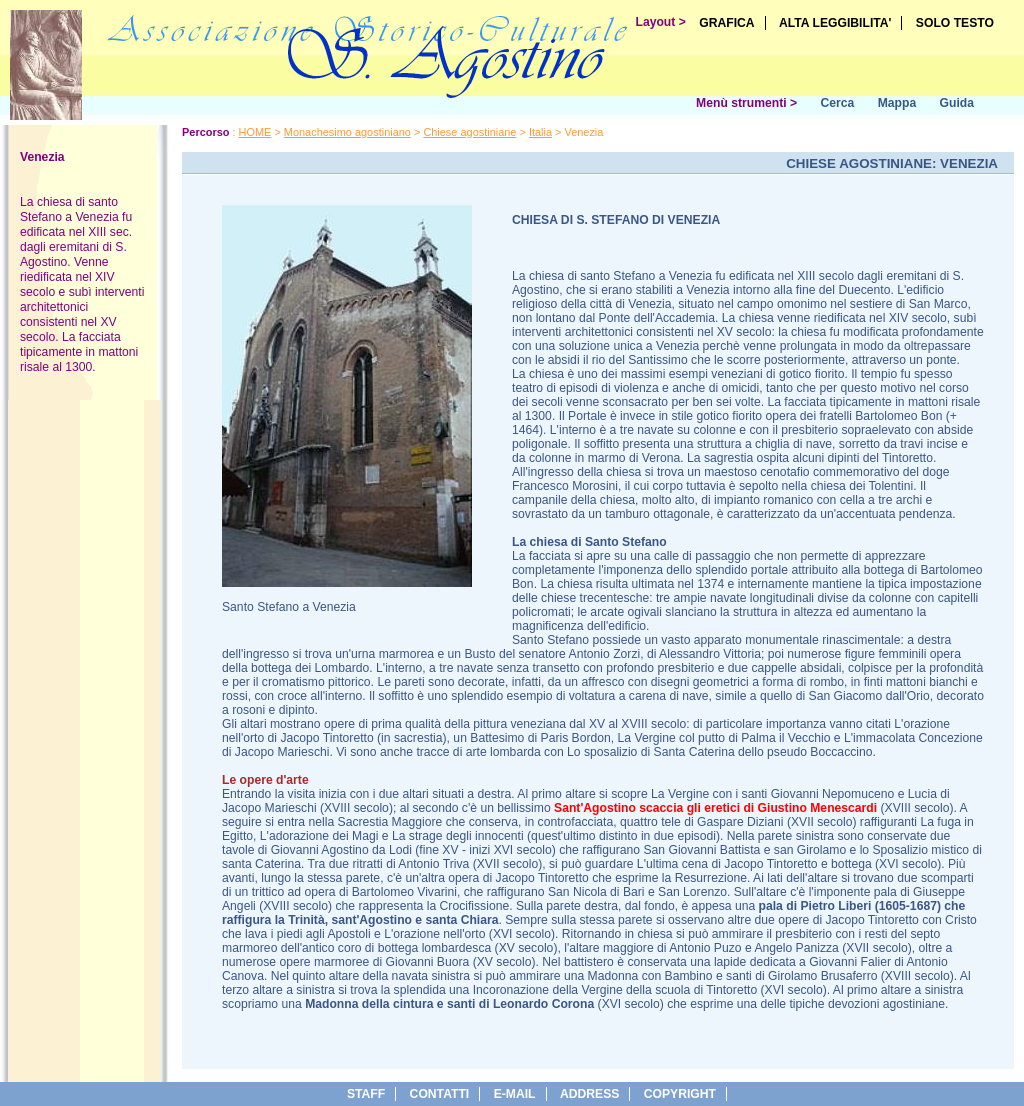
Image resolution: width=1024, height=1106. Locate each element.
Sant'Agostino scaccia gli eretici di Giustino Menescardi (715, 808)
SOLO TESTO (955, 23)
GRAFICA (726, 23)
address (589, 1094)
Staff (366, 1094)
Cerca (837, 103)
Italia (540, 132)
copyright (680, 1094)
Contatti (440, 1094)
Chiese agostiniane (469, 132)
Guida (957, 103)
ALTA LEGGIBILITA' (835, 23)
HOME (255, 132)
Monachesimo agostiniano (347, 132)
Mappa (897, 103)
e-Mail (515, 1094)
